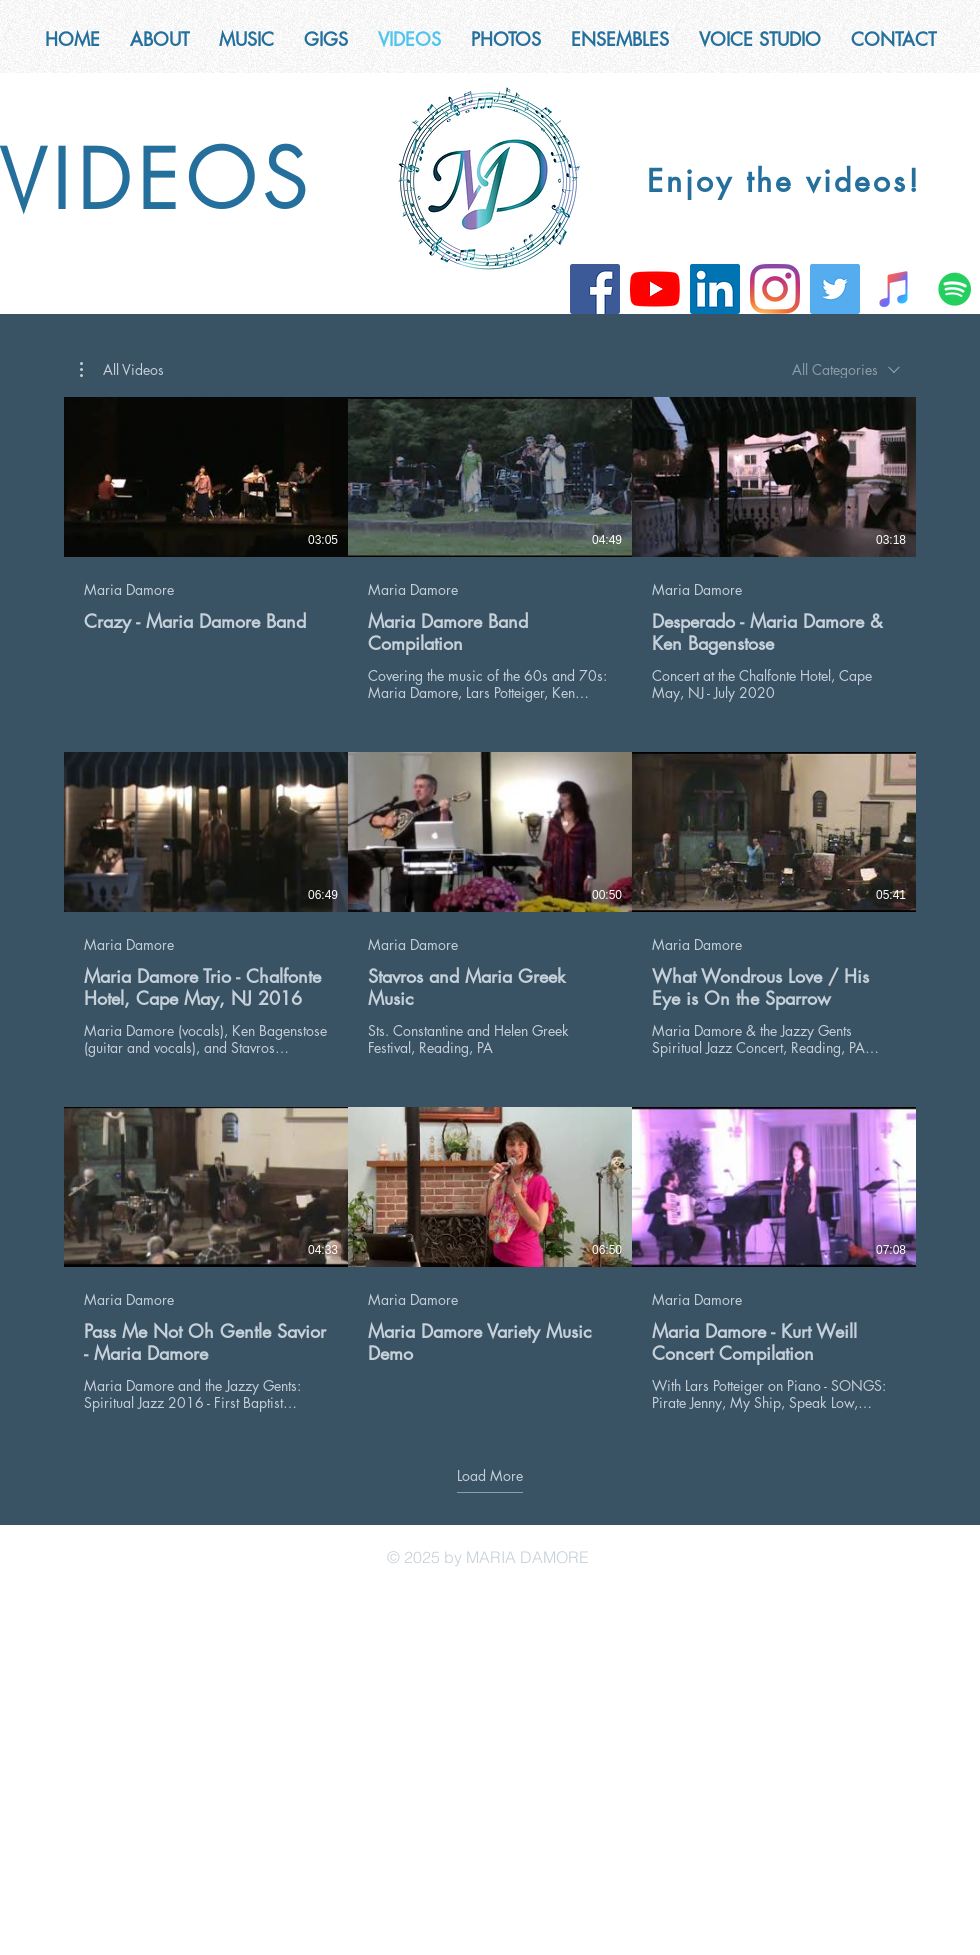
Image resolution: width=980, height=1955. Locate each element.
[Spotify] (955, 289)
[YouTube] (655, 289)
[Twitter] (835, 289)
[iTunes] (895, 289)
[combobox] (846, 369)
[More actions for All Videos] (122, 370)
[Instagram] (775, 289)
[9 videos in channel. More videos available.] (490, 904)
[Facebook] (595, 289)
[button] (620, 39)
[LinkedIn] (715, 289)
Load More (490, 1475)
